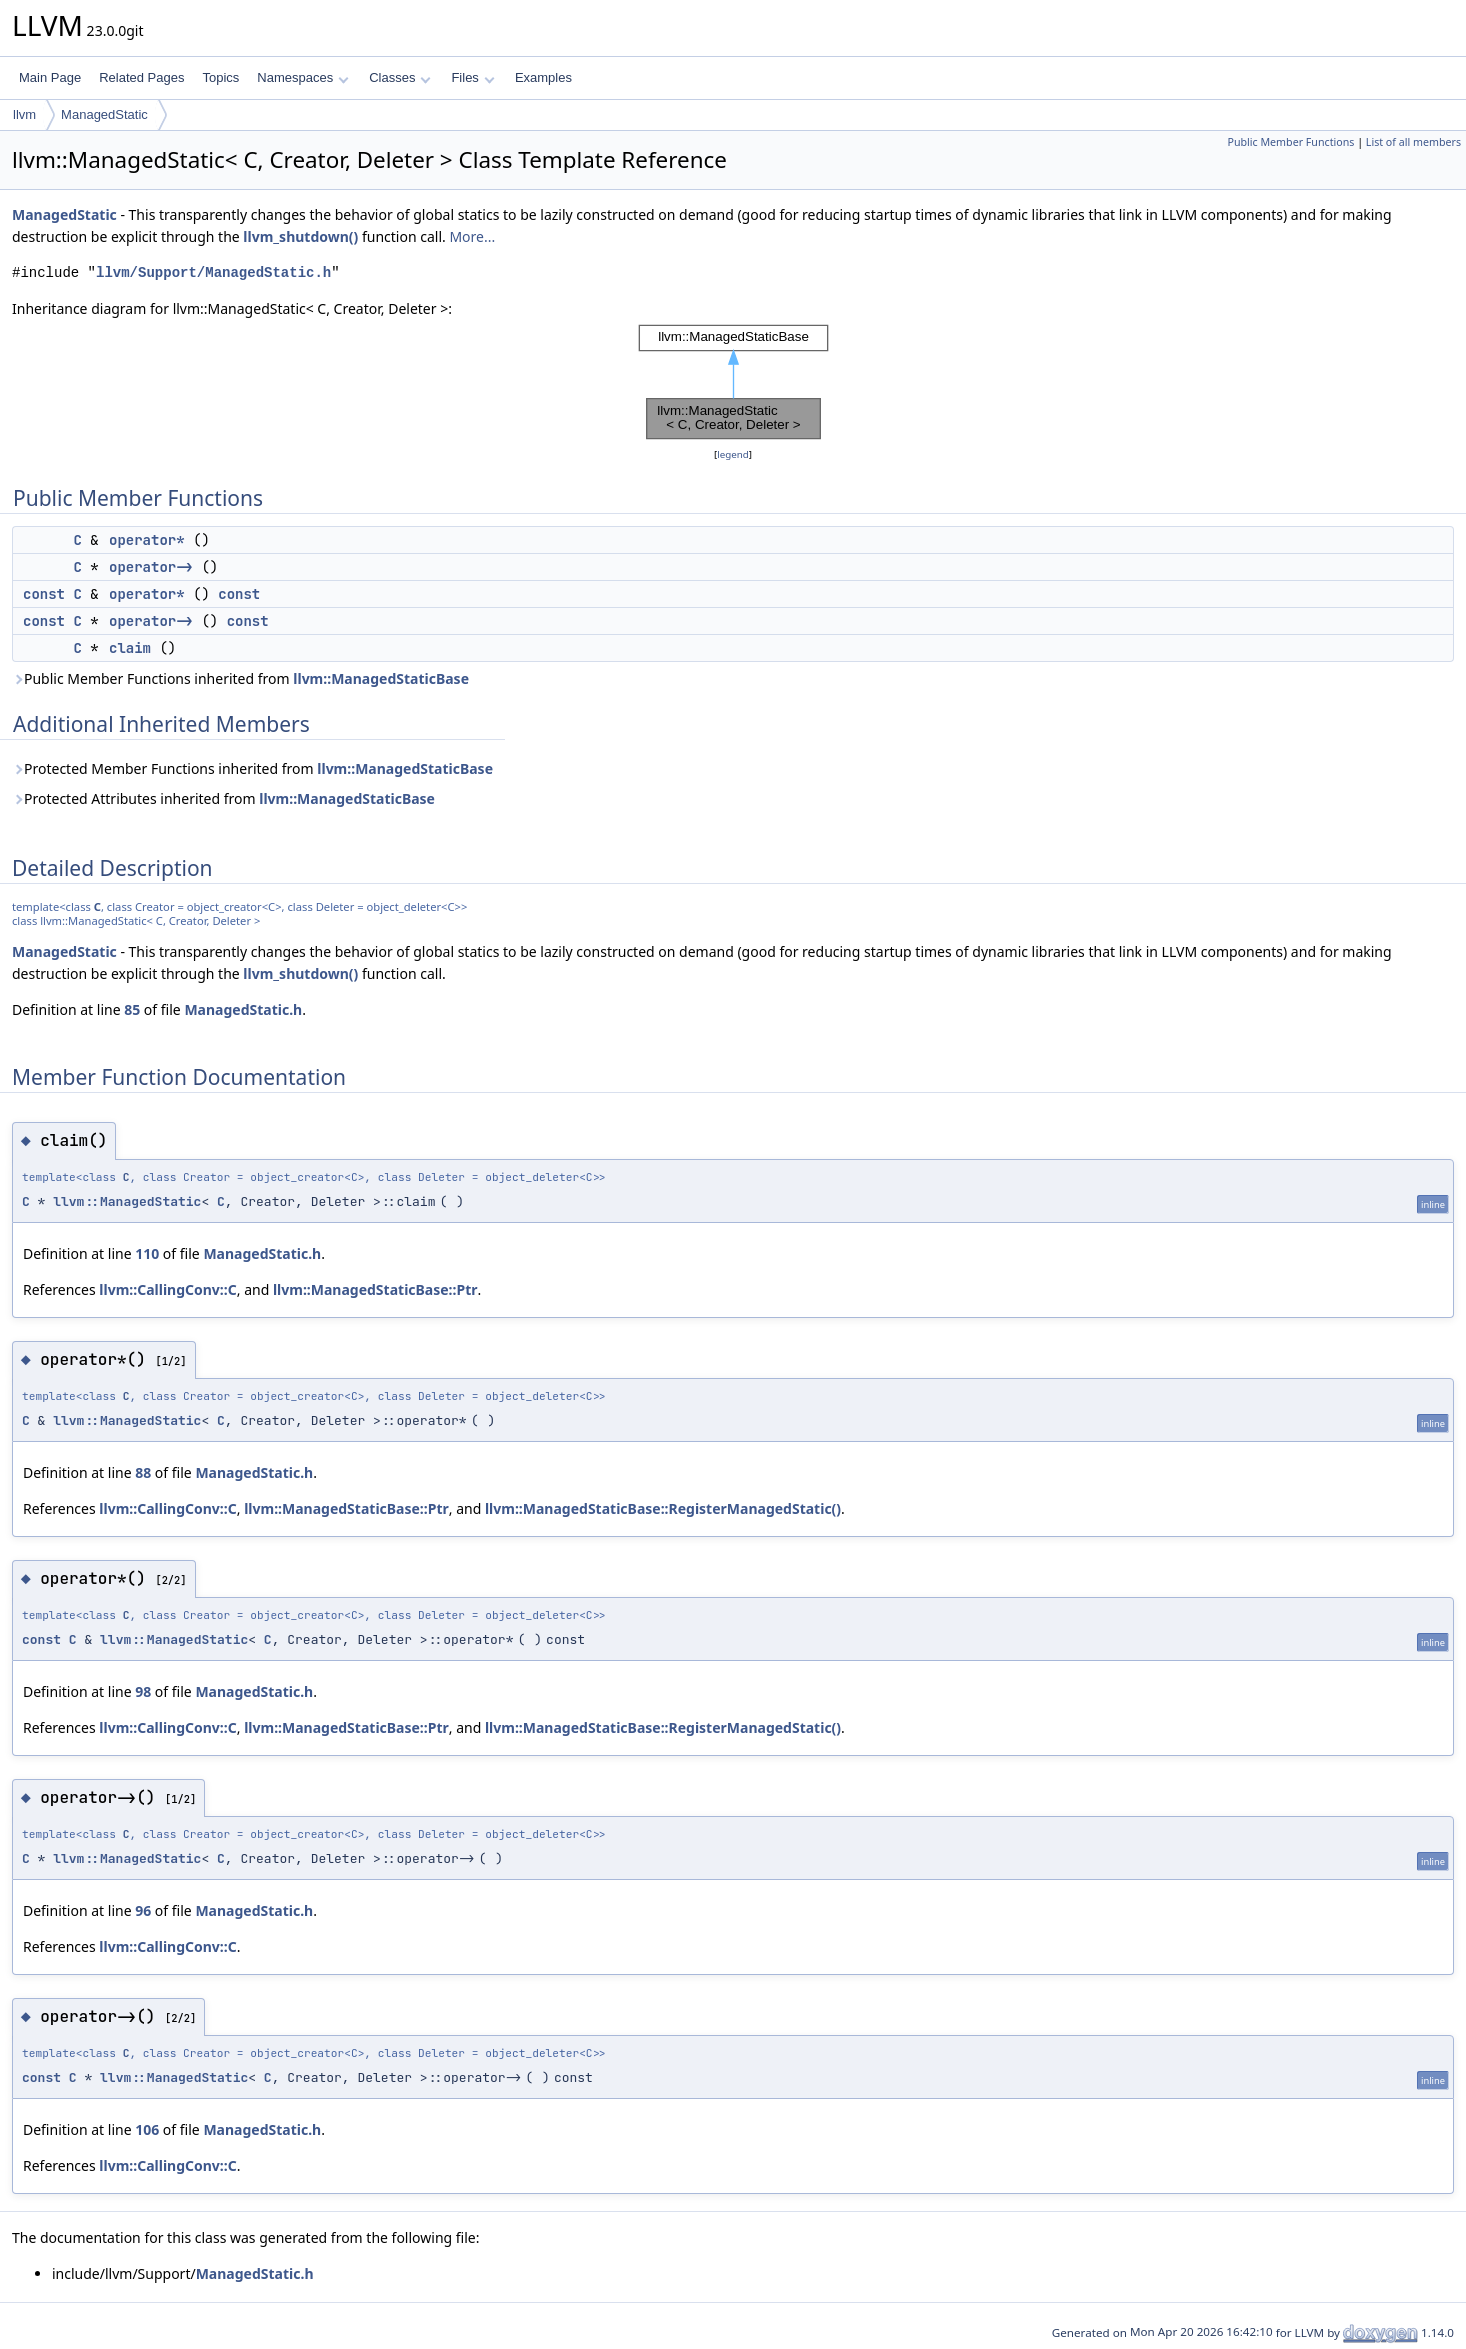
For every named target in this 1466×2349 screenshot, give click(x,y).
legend (733, 454)
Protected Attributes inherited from (223, 798)
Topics (220, 77)
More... (472, 236)
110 (147, 1253)
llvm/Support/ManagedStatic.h (213, 272)
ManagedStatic (104, 114)
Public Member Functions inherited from (240, 678)
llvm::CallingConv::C (167, 1289)
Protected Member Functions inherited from (252, 768)
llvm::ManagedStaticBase (381, 678)
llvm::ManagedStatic (127, 1201)
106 (147, 2129)
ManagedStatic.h (243, 1009)
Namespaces (302, 77)
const (44, 594)
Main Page (50, 77)
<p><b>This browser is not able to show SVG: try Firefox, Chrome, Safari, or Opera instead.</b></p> (733, 382)
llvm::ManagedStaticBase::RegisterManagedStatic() (663, 1508)
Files (472, 77)
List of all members (1413, 142)
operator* (147, 540)
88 (143, 1472)
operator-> (151, 567)
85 (132, 1009)
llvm (24, 114)
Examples (543, 77)
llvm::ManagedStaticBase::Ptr (375, 1289)
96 (143, 1910)
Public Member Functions (1290, 142)
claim (130, 648)
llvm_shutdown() (300, 236)
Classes (400, 77)
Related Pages (141, 77)
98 (143, 1691)
